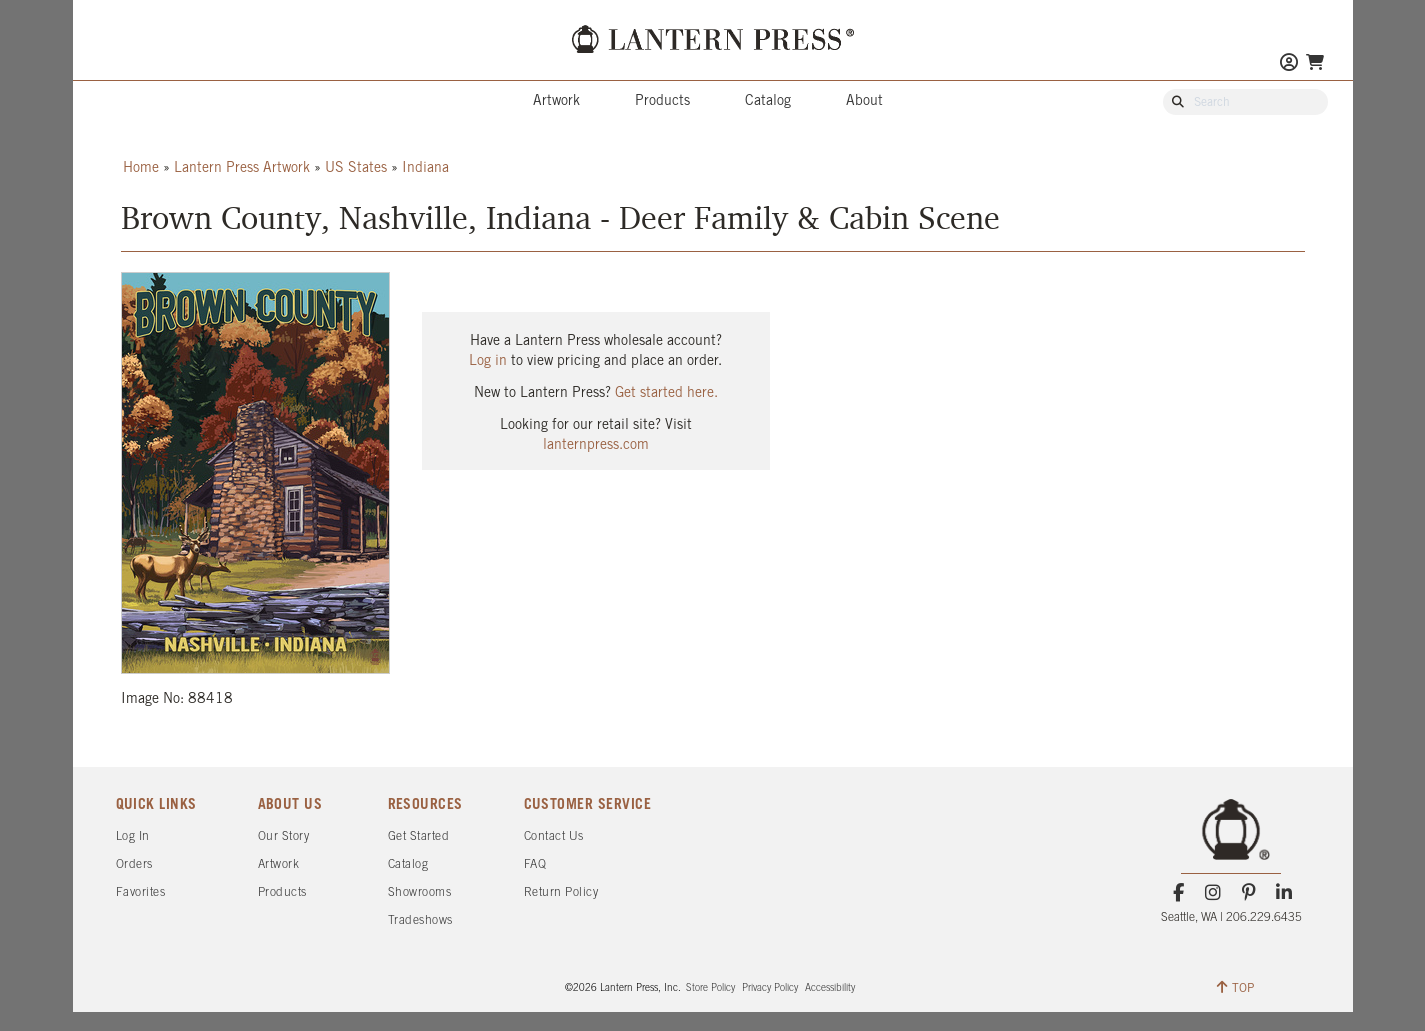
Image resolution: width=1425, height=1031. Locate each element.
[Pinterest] (1248, 893)
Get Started (419, 836)
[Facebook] (1178, 893)
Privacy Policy (770, 988)
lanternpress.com (596, 445)
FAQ (535, 864)
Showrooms (420, 892)
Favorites (141, 892)
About (864, 101)
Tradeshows (420, 920)
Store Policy (710, 988)
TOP (1235, 987)
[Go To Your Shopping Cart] (1315, 62)
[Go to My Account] (1289, 64)
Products (662, 101)
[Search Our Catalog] (1255, 103)
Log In (133, 836)
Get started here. (666, 393)
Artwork (556, 101)
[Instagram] (1213, 893)
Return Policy (561, 892)
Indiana (425, 168)
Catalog (768, 101)
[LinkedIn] (1283, 893)
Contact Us (554, 836)
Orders (134, 864)
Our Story (284, 836)
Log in (488, 361)
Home (141, 168)
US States (356, 168)
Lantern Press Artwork (242, 168)
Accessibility (830, 988)
